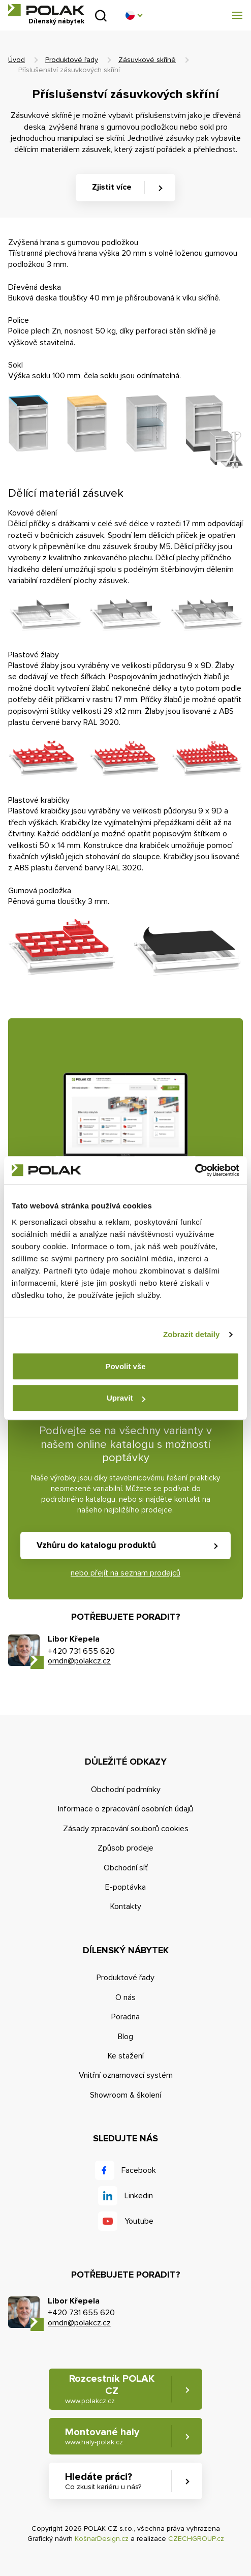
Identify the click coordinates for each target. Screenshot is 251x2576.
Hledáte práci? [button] (103, 2481)
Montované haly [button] (102, 2436)
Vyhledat (101, 15)
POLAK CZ (46, 10)
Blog (125, 2037)
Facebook (138, 2170)
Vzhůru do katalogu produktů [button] (96, 1545)
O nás (125, 1997)
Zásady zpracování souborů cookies (126, 1829)
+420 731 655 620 (81, 1651)
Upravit (126, 1397)
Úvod (16, 59)
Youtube (138, 2221)
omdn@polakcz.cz (79, 1661)
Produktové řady (71, 59)
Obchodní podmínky (126, 1789)
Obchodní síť (126, 1868)
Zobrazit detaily (191, 1334)
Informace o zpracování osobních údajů (125, 1809)
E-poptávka (125, 1887)
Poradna (125, 2017)
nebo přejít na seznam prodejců (125, 1573)
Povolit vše (125, 1366)
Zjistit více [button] (112, 187)
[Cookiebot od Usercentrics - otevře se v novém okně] (194, 1170)
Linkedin (138, 2196)
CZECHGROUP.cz (196, 2538)
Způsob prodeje (125, 1848)
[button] (133, 15)
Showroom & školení (125, 2095)
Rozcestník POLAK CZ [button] (109, 2389)
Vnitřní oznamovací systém (126, 2075)
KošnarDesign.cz (102, 2538)
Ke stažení (126, 2056)
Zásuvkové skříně (147, 59)
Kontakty (125, 1906)
